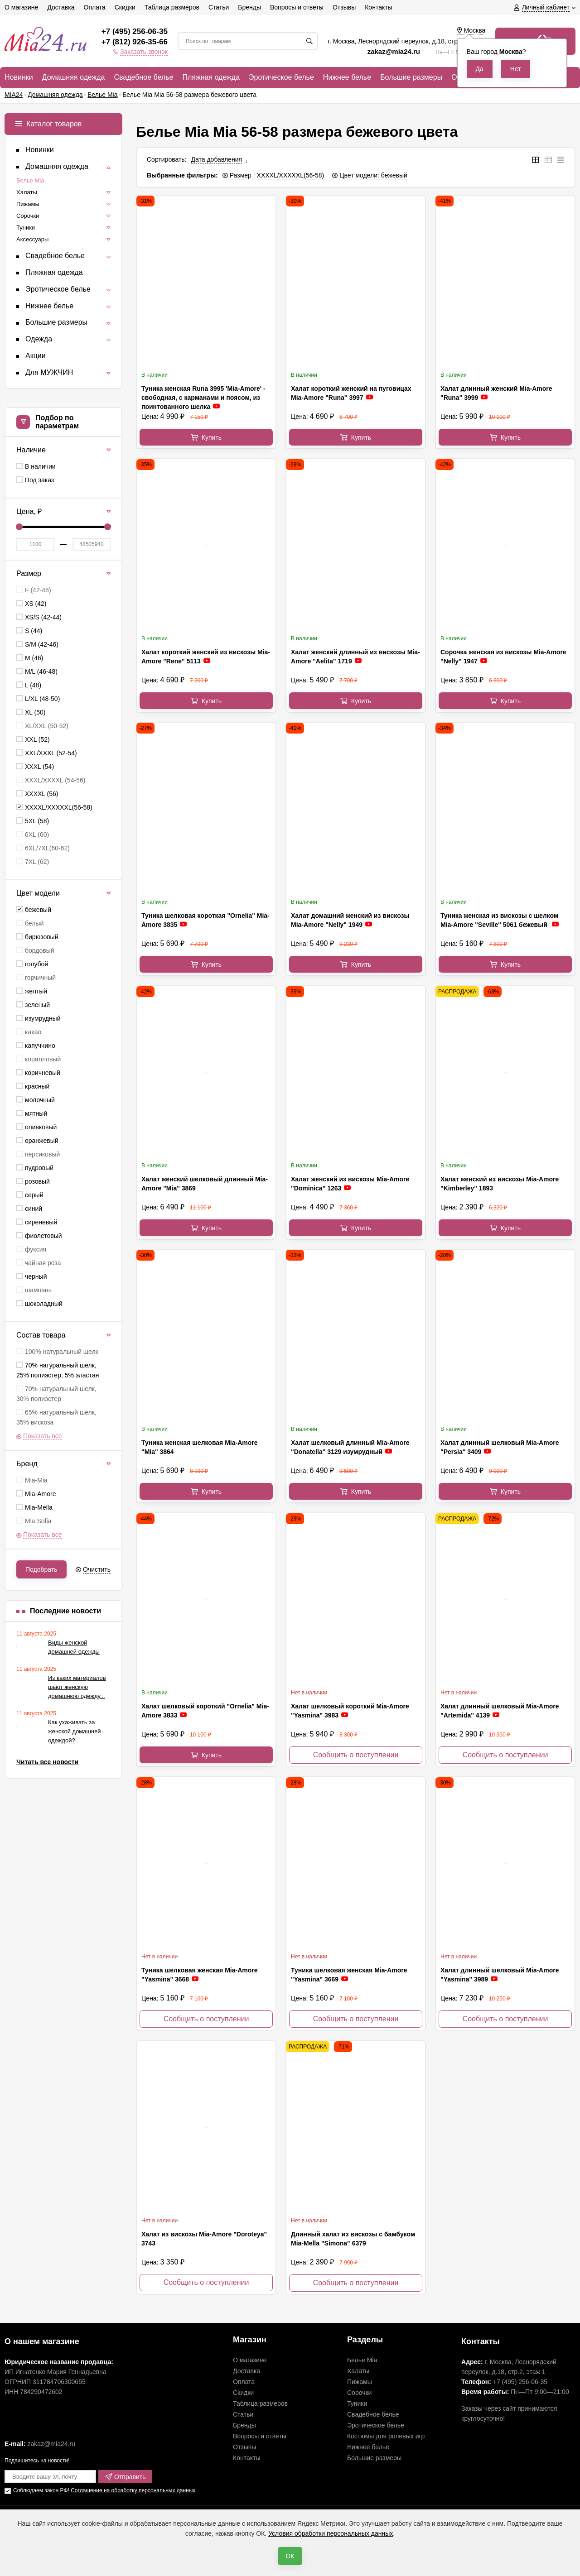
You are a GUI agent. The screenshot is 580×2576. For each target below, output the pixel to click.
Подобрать (41, 1569)
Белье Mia (30, 180)
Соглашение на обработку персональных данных (133, 2490)
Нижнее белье (368, 2447)
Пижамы (27, 204)
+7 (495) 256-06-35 (135, 31)
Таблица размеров (260, 2403)
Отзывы (244, 2447)
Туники (25, 227)
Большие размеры (374, 2457)
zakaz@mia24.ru (394, 51)
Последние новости (65, 1611)
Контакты (246, 2457)
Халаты (26, 192)
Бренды (244, 2425)
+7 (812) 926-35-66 (135, 42)
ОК (289, 2556)
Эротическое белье (375, 2425)
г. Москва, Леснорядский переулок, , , (407, 41)
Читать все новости (47, 1761)
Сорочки (27, 215)
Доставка (246, 2371)
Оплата (244, 2381)
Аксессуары (32, 239)
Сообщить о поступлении (356, 1755)
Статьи (243, 2414)
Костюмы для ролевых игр (386, 2436)
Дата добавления (216, 159)
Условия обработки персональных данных (330, 2533)
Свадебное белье (373, 2414)
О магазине (249, 2360)
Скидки (243, 2392)
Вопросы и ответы (259, 2436)
